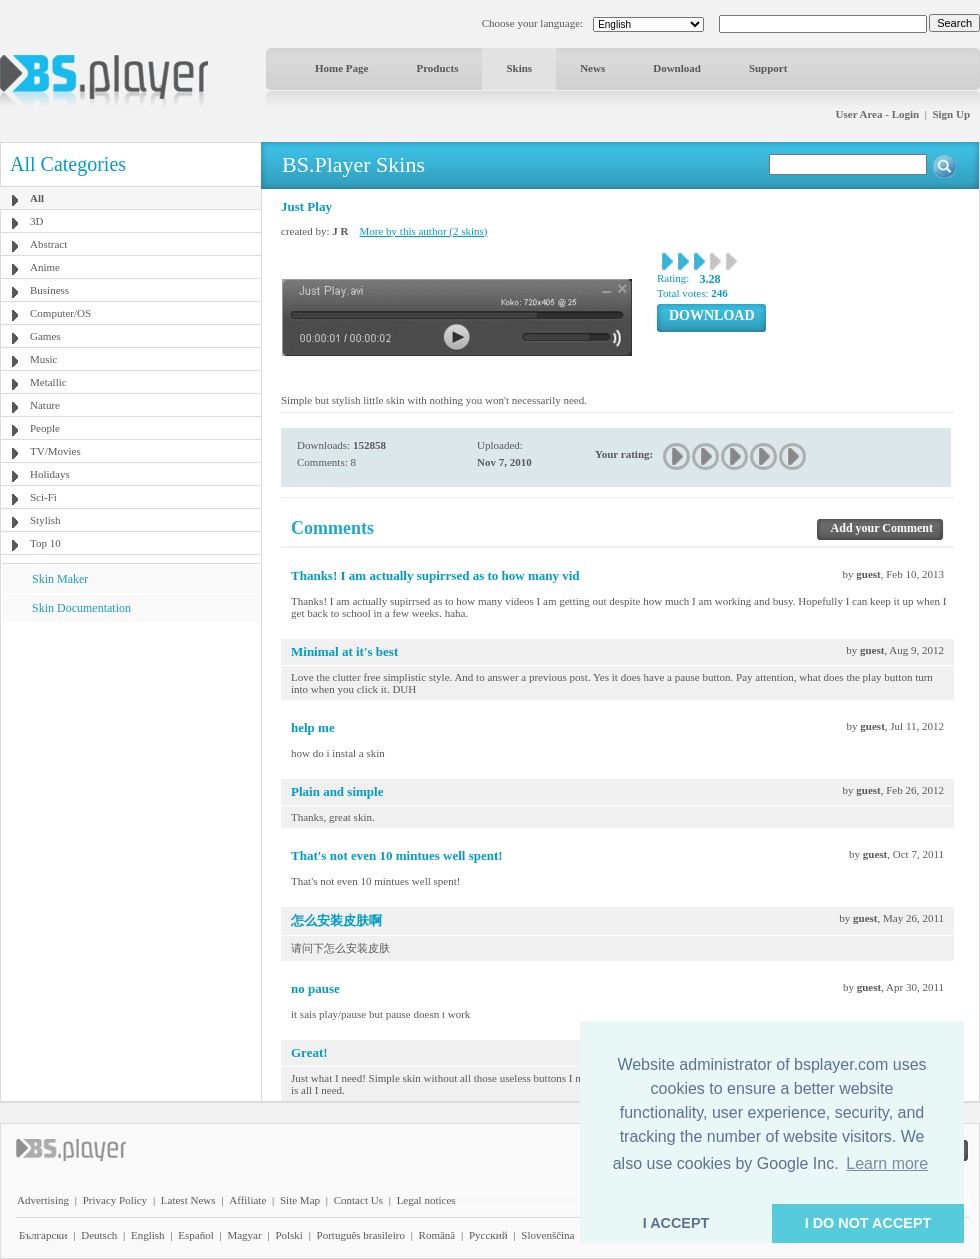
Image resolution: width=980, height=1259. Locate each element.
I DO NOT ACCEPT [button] (868, 1223)
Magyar (244, 1235)
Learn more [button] (887, 1163)
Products (437, 68)
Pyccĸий (488, 1235)
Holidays (50, 474)
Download (677, 68)
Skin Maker (60, 579)
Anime (45, 267)
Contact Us (358, 1200)
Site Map (300, 1200)
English (148, 1235)
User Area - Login (878, 114)
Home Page (341, 68)
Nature (45, 405)
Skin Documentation (81, 608)
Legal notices (426, 1200)
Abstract (48, 244)
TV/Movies (55, 451)
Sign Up (951, 114)
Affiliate (247, 1200)
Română (437, 1235)
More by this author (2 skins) (424, 231)
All (37, 198)
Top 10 (45, 543)
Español (195, 1235)
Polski (289, 1235)
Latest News (188, 1200)
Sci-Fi (43, 497)
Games (45, 336)
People (45, 428)
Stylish (45, 520)
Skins (519, 68)
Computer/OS (60, 313)
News (592, 68)
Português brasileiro (361, 1235)
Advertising (43, 1200)
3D (36, 221)
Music (44, 359)
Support (768, 68)
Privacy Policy (115, 1200)
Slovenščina (547, 1235)
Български (43, 1235)
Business (49, 290)
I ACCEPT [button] (676, 1223)
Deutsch (99, 1235)
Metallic (48, 382)
